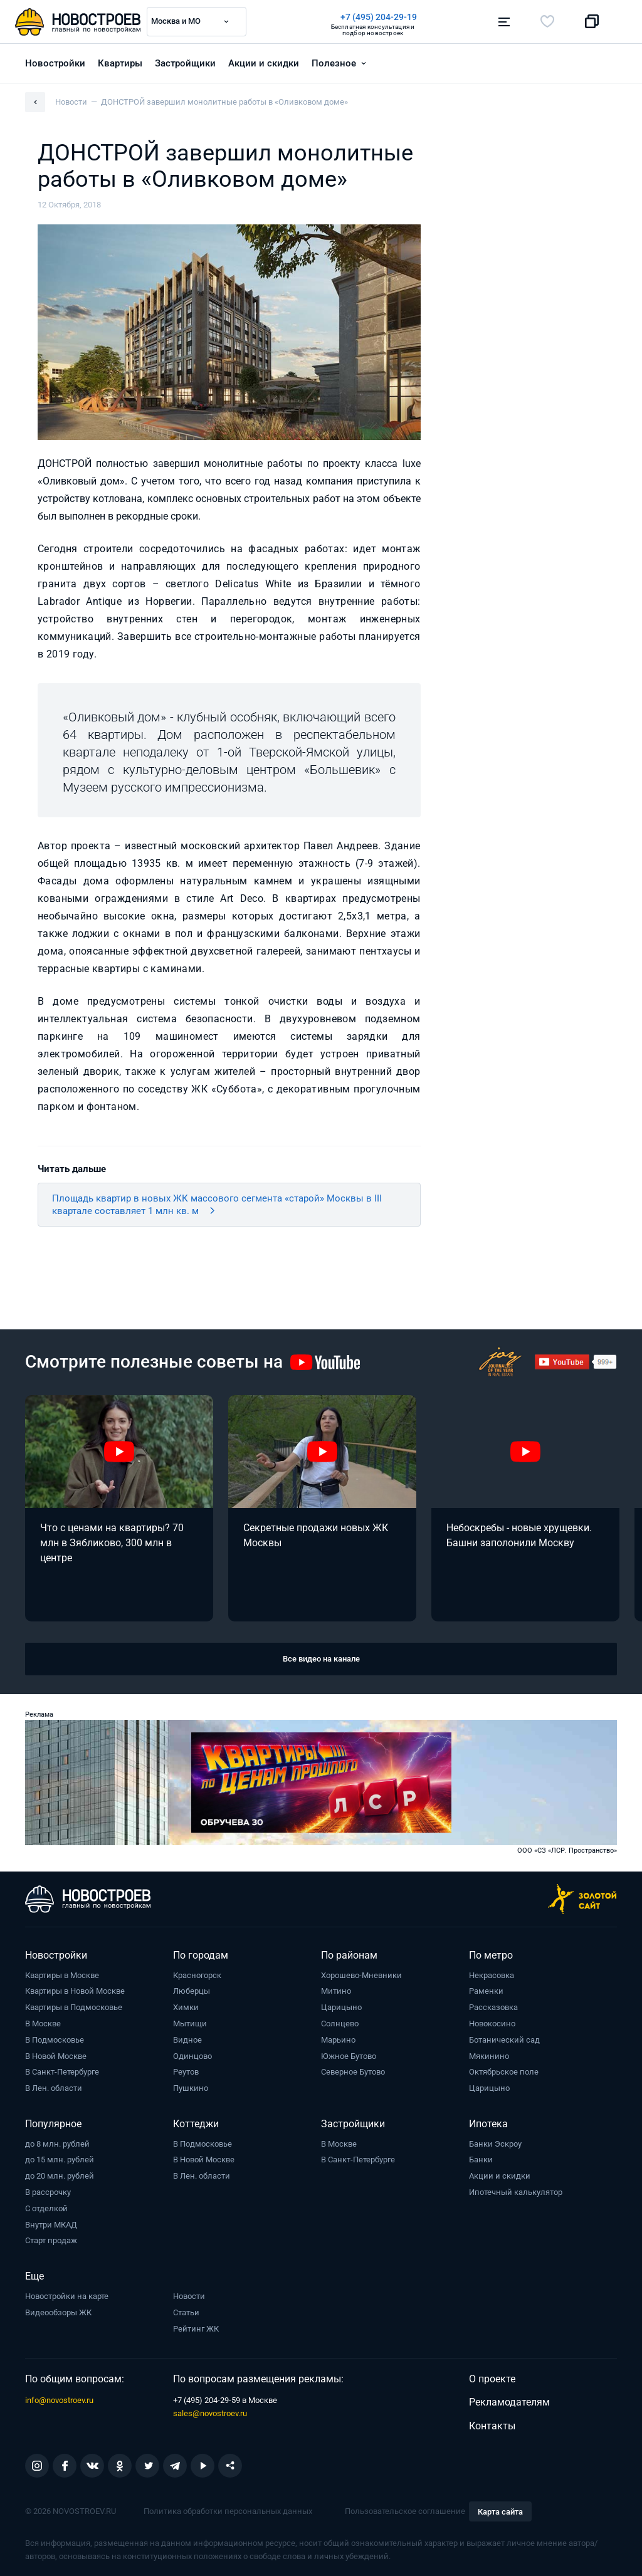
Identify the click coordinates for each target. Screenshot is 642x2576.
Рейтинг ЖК (196, 2328)
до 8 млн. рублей (57, 2144)
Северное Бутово (353, 2071)
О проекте (492, 2379)
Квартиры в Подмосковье (73, 2007)
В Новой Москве (56, 2056)
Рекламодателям (509, 2402)
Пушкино (190, 2088)
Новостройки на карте (66, 2296)
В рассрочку (48, 2192)
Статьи (186, 2312)
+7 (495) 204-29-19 (378, 17)
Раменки (486, 1991)
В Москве (43, 2023)
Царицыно (341, 2007)
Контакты (492, 2426)
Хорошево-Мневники (361, 1975)
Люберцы (191, 1991)
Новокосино (492, 2023)
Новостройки (55, 63)
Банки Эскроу (495, 2144)
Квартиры (120, 63)
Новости (189, 2296)
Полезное (334, 63)
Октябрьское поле (504, 2071)
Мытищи (190, 2023)
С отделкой (46, 2208)
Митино (336, 1991)
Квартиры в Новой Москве (75, 1991)
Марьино (338, 2040)
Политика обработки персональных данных (228, 2511)
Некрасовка (491, 1975)
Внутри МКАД (51, 2224)
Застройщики (185, 63)
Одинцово (192, 2056)
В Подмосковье (54, 2040)
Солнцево (340, 2023)
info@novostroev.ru (59, 2400)
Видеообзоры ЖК (58, 2312)
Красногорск (197, 1975)
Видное (187, 2040)
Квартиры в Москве (62, 1975)
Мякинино (489, 2056)
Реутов (186, 2071)
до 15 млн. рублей (59, 2159)
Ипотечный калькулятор (515, 2192)
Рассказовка (493, 2007)
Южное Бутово (348, 2056)
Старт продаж (51, 2240)
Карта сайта (500, 2511)
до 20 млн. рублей (59, 2176)
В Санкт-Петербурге (62, 2071)
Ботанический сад (504, 2040)
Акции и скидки (263, 63)
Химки (186, 2007)
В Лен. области (53, 2088)
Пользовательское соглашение (405, 2511)
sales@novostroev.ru (210, 2413)
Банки (481, 2159)
